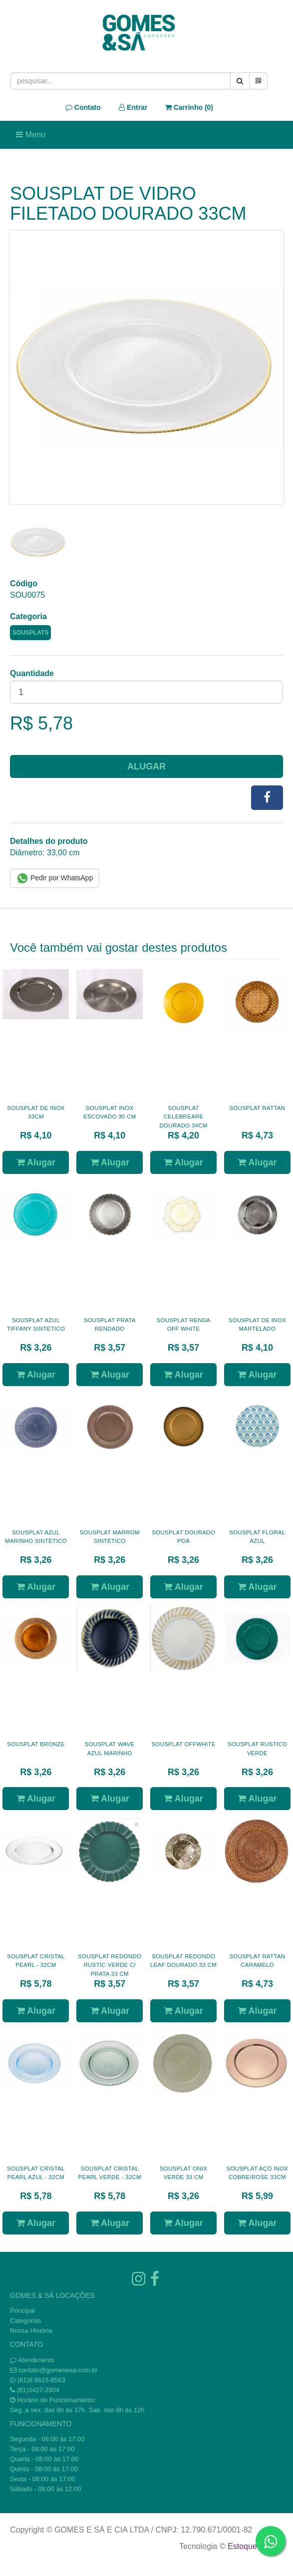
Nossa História (31, 2330)
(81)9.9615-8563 (41, 2380)
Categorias (25, 2320)
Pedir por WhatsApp (54, 878)
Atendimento (32, 2360)
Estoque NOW (253, 2546)
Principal (22, 2310)
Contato (83, 107)
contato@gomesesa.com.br (58, 2370)
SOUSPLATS (30, 632)
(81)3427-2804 (38, 2390)
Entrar (133, 107)
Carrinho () (189, 107)
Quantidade (32, 673)
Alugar (146, 766)
